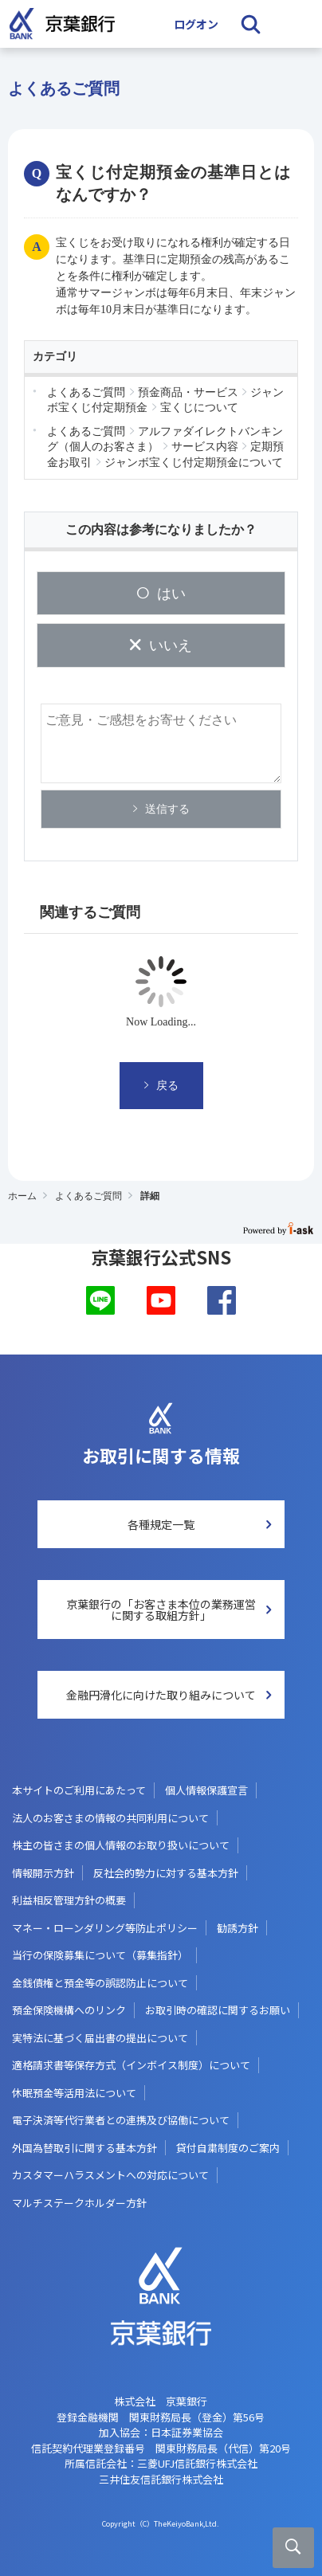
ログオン (196, 24)
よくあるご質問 (88, 1196)
